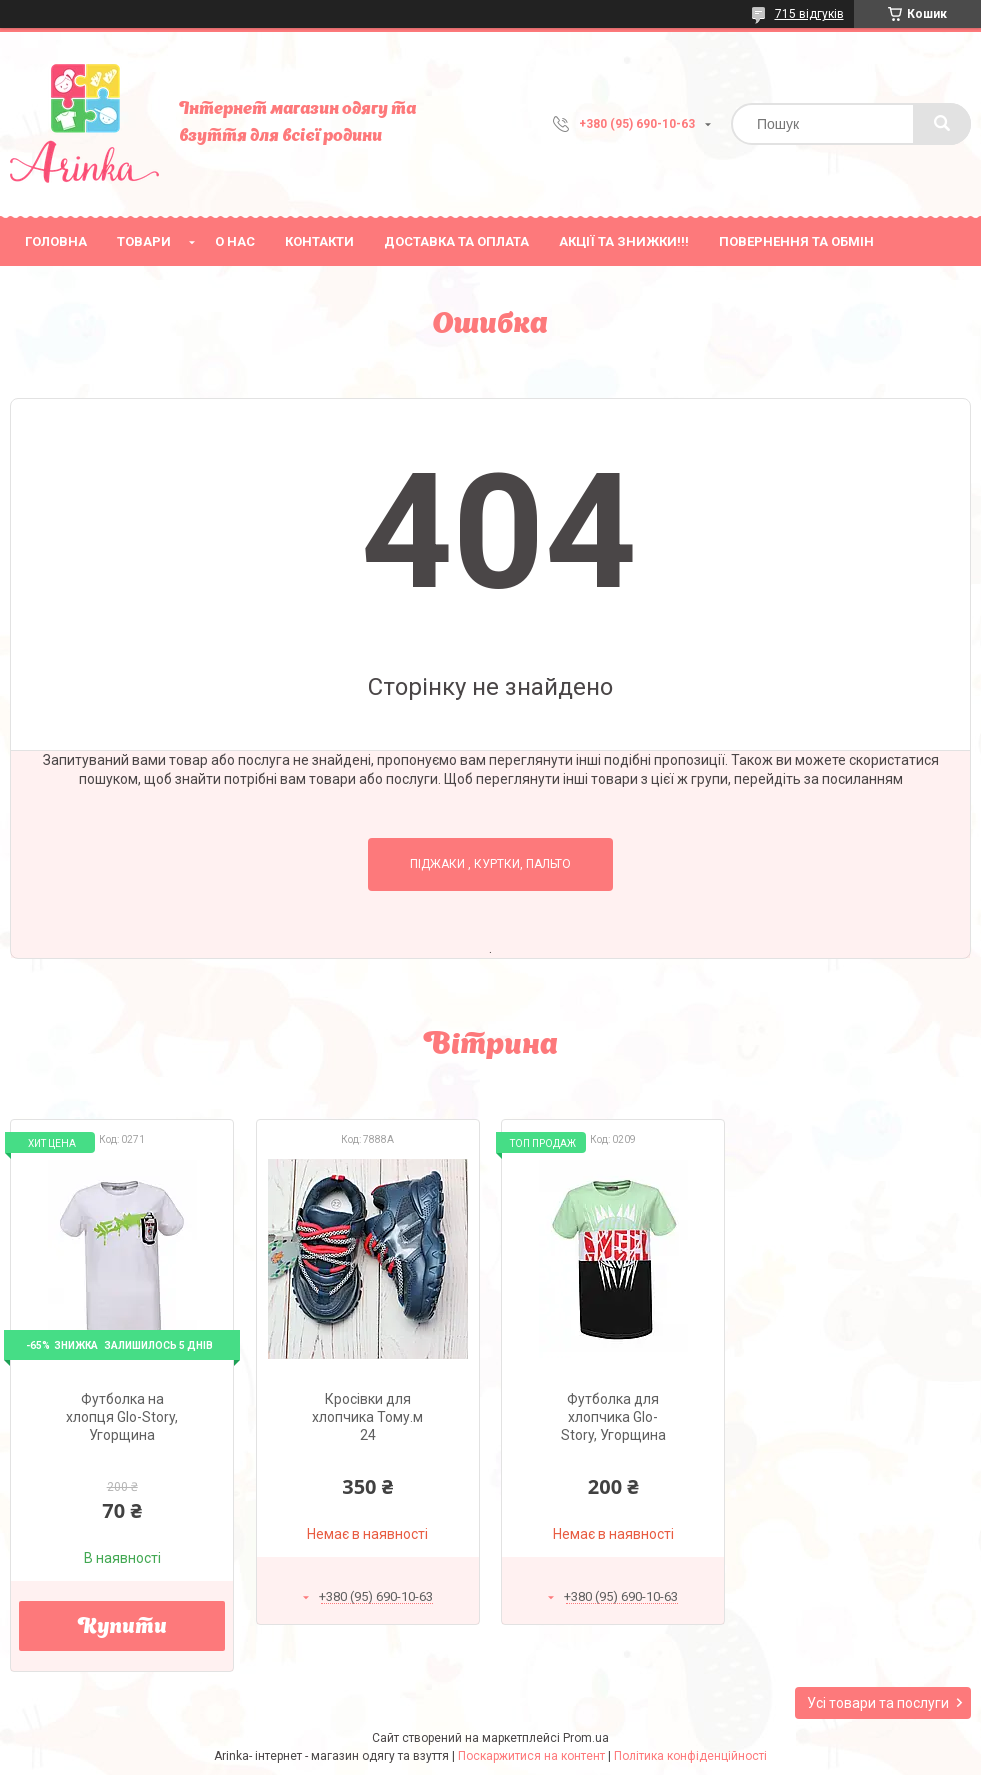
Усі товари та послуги (878, 1703)
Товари (144, 241)
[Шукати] (942, 124)
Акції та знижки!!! (624, 241)
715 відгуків (809, 14)
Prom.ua (586, 1738)
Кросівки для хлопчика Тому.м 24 (367, 1417)
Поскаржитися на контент (531, 1756)
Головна (56, 241)
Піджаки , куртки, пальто (490, 864)
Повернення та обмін (796, 241)
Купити (122, 1628)
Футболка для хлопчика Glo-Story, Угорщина (613, 1417)
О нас (235, 241)
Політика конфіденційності (690, 1756)
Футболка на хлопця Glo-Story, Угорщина (122, 1417)
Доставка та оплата (456, 241)
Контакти (319, 241)
